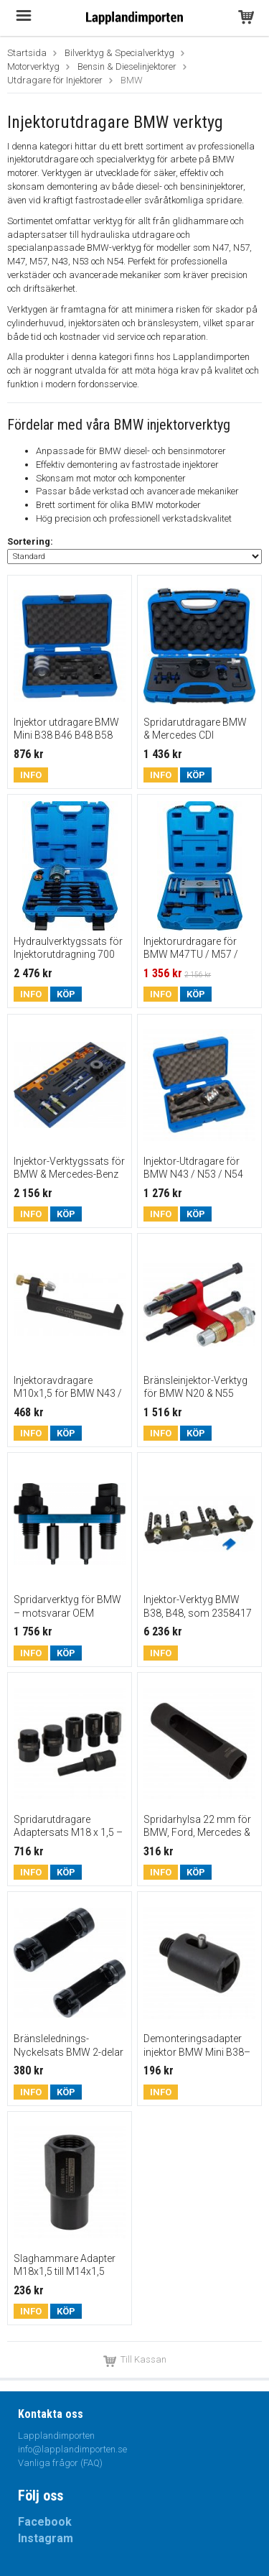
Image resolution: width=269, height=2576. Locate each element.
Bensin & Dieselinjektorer (126, 66)
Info (31, 775)
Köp (196, 775)
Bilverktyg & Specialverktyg (119, 52)
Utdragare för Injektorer (55, 80)
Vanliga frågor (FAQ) (60, 2462)
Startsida (27, 52)
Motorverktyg (33, 66)
